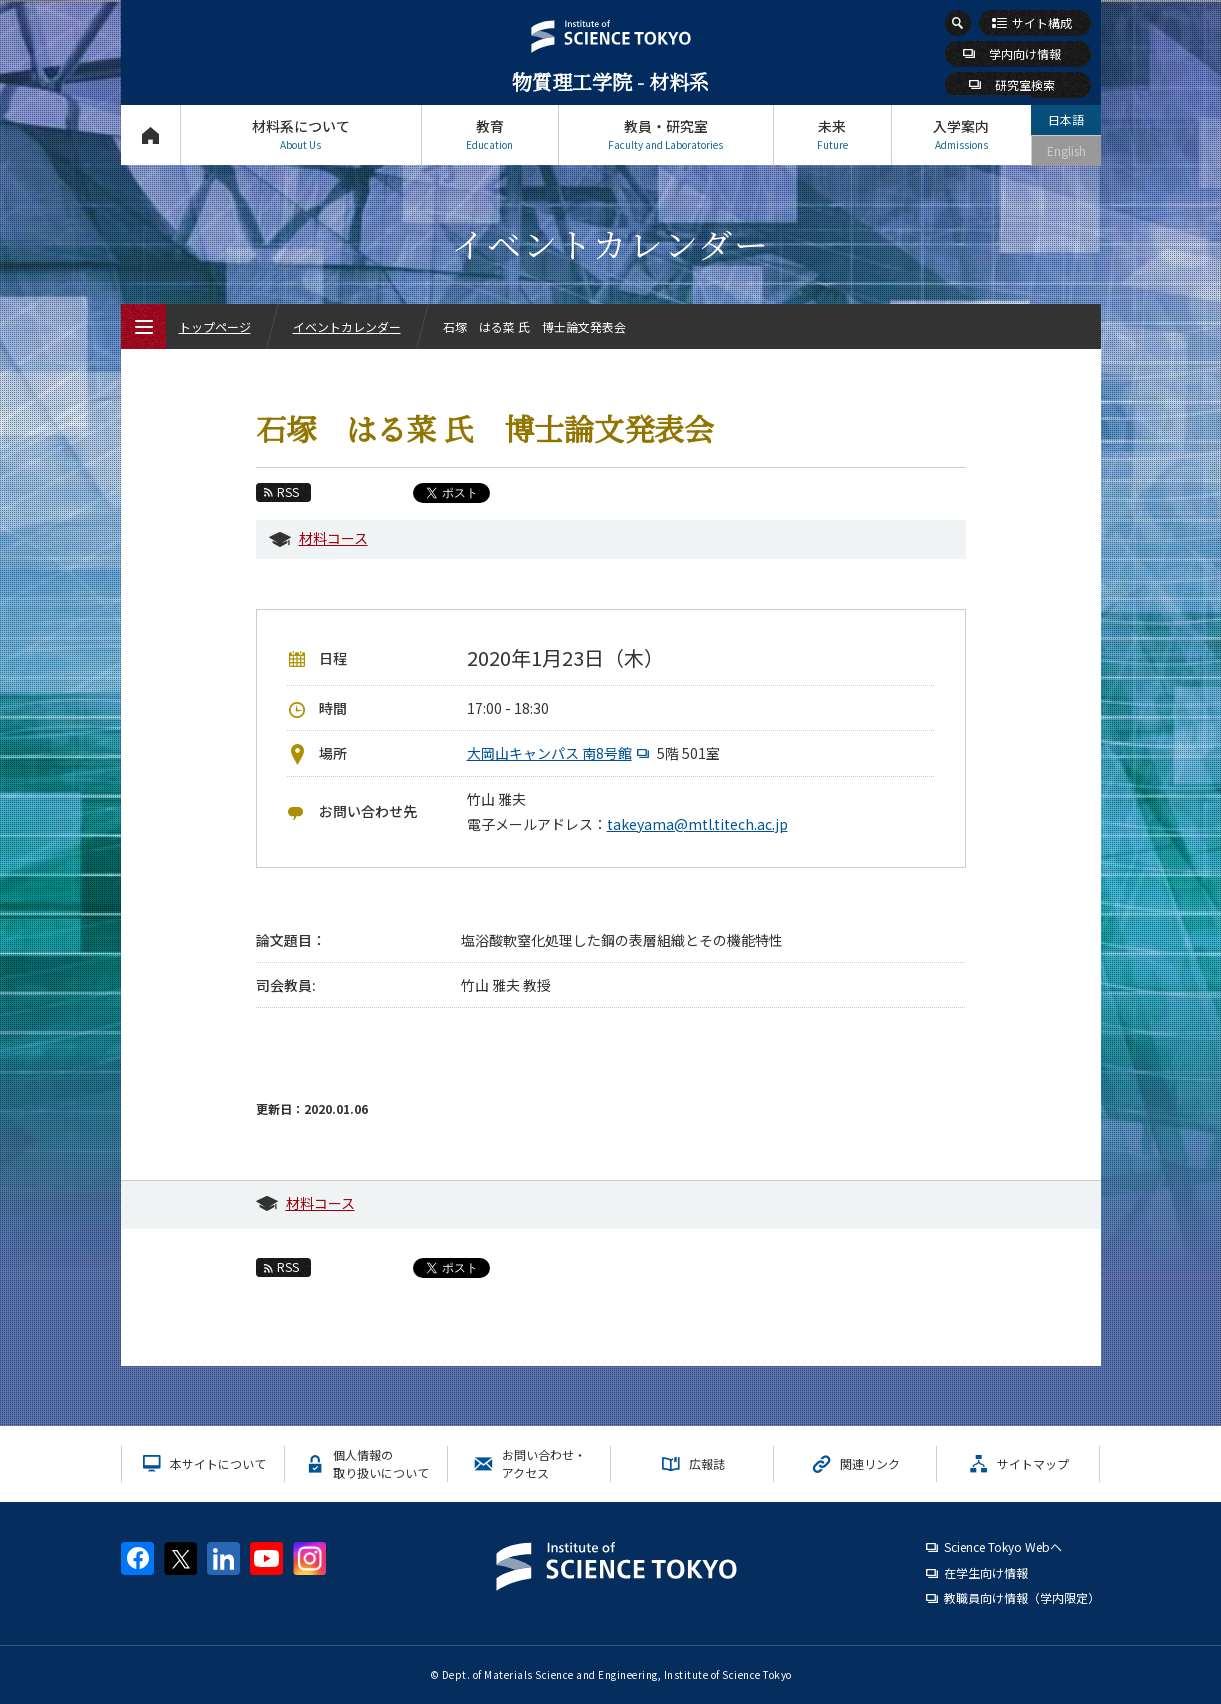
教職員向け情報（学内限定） (1022, 1597)
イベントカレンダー (347, 326)
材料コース (333, 538)
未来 (832, 134)
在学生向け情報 (986, 1572)
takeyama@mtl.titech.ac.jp (697, 824)
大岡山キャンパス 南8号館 (560, 753)
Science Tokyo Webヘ (1003, 1546)
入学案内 (961, 134)
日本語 (1066, 119)
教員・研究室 (666, 134)
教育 (490, 134)
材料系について (301, 134)
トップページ (150, 134)
